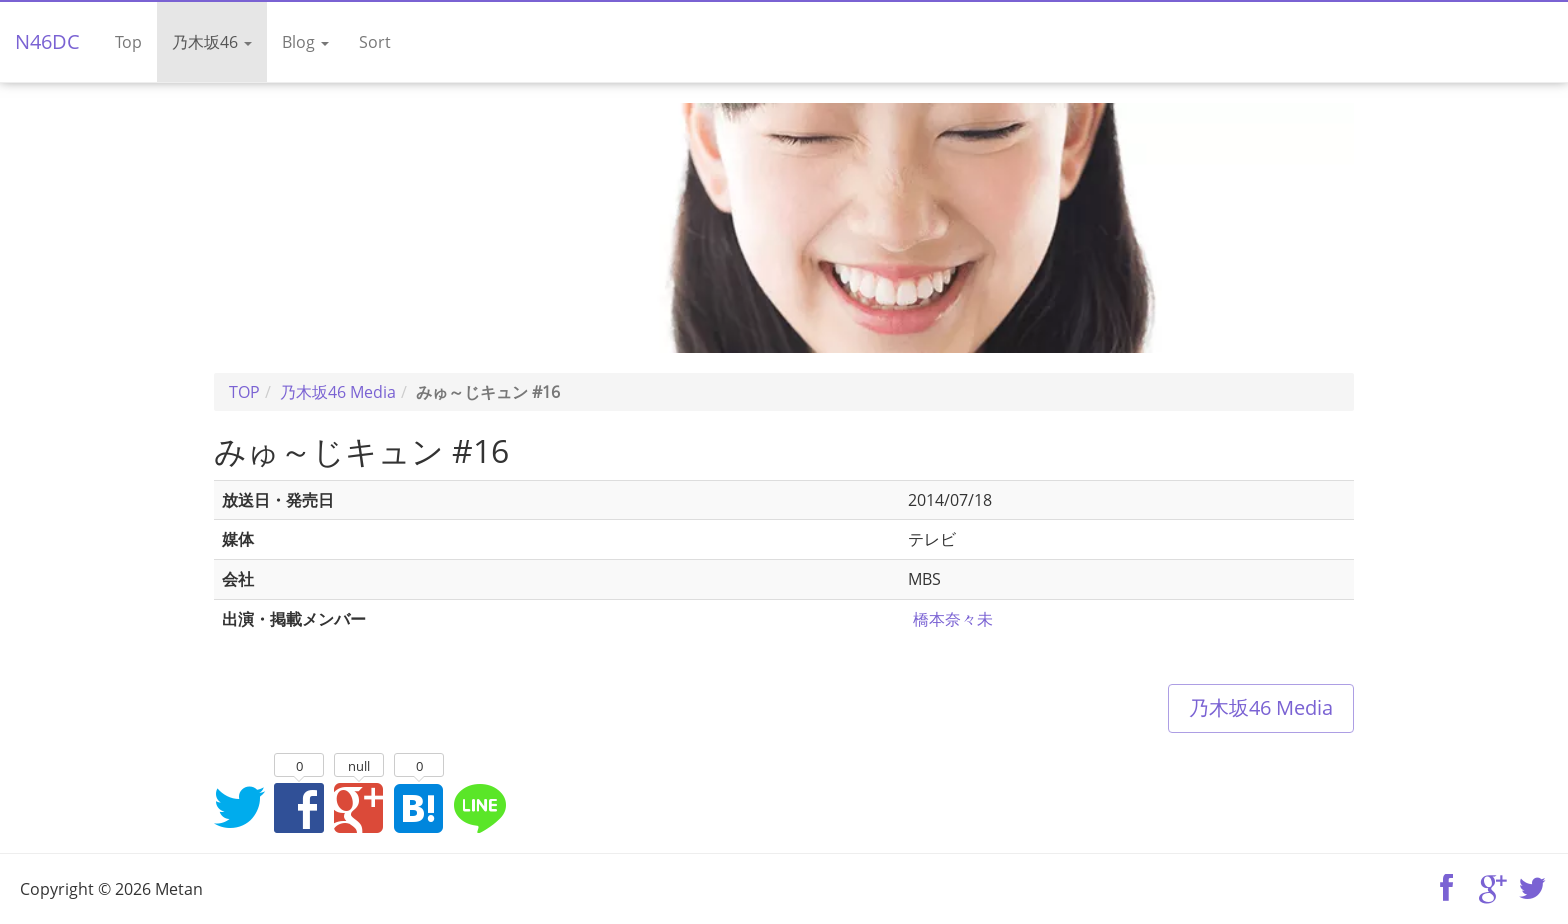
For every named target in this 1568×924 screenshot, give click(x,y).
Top (128, 42)
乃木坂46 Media (1261, 707)
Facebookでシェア (299, 807)
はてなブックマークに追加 (419, 807)
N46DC (47, 41)
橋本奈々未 (953, 619)
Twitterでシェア (239, 807)
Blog (305, 42)
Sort (375, 42)
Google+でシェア (359, 807)
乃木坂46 (212, 42)
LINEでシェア (479, 807)
